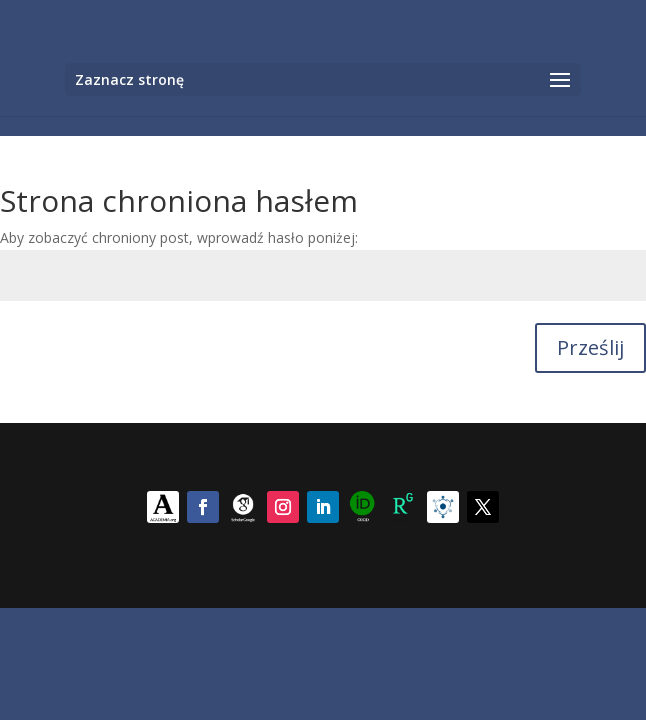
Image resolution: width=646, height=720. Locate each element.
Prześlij (590, 347)
